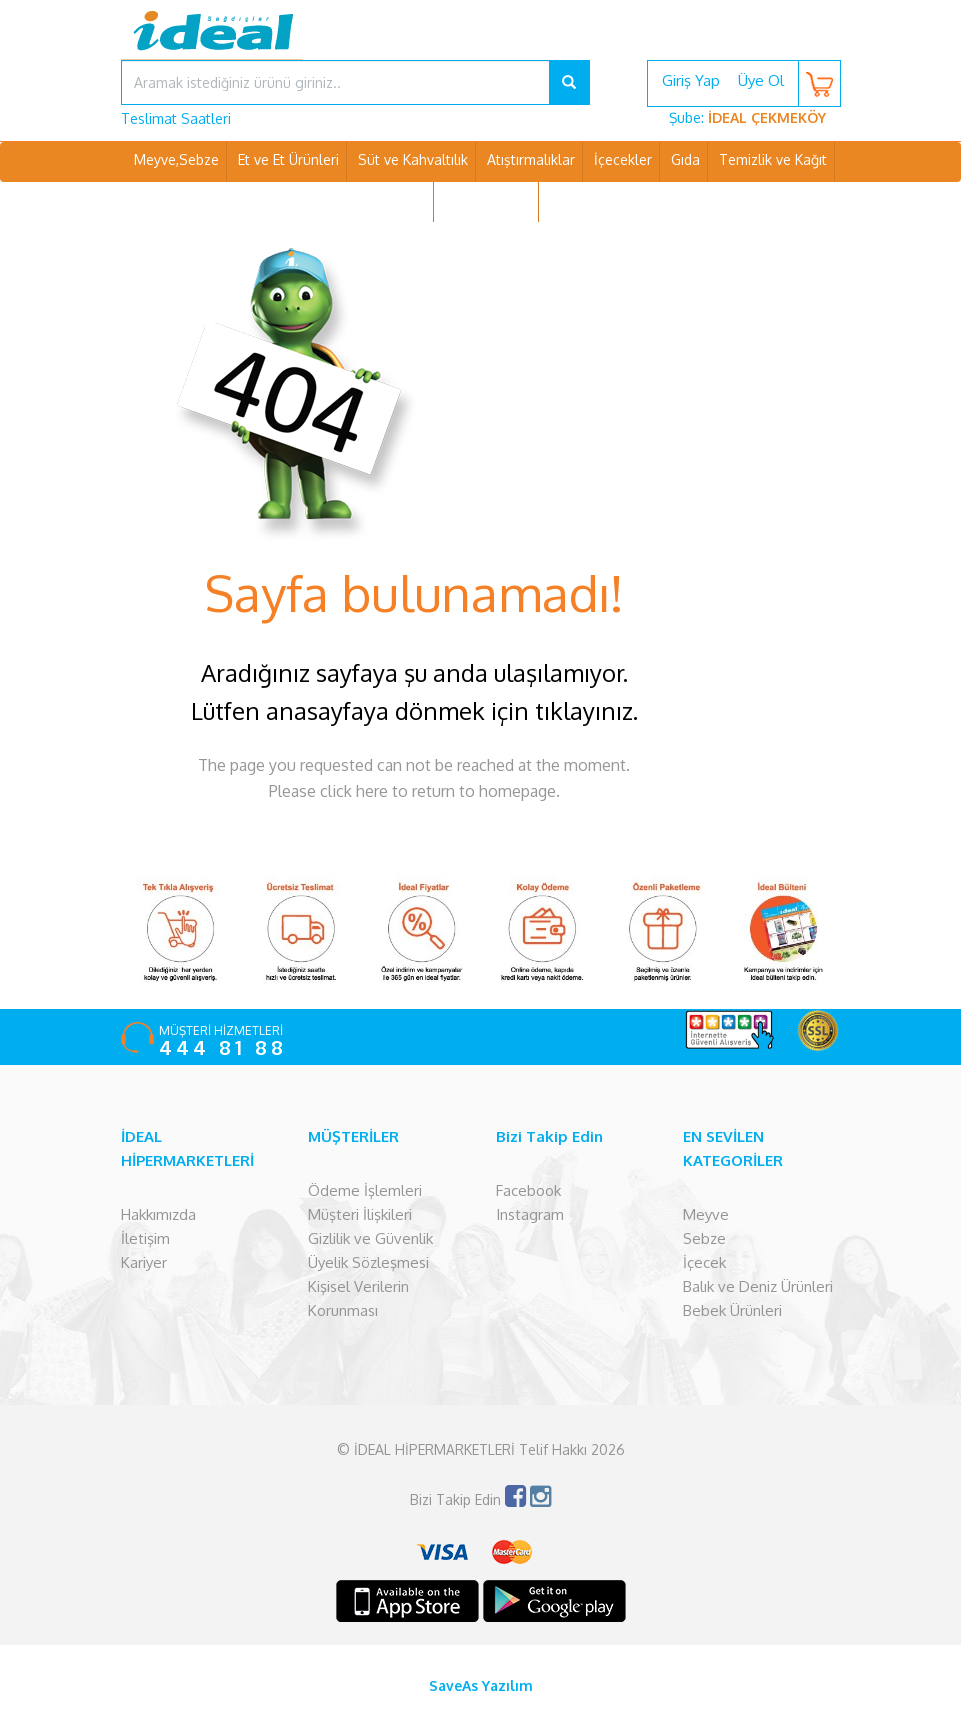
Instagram (530, 1214)
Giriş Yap (691, 80)
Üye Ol (761, 80)
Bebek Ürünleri (732, 1310)
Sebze (704, 1238)
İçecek (704, 1262)
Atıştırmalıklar (531, 159)
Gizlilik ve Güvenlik (370, 1238)
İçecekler (623, 159)
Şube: (747, 117)
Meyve (706, 1214)
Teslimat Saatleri (176, 118)
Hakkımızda (158, 1214)
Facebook (528, 1190)
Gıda (685, 159)
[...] (335, 82)
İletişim (145, 1238)
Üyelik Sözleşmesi (368, 1262)
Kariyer (144, 1262)
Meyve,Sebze (176, 159)
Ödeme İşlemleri (365, 1190)
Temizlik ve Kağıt (773, 159)
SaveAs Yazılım (481, 1685)
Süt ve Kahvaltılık (413, 159)
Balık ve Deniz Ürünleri (758, 1286)
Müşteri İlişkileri (360, 1214)
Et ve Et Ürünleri (288, 159)
